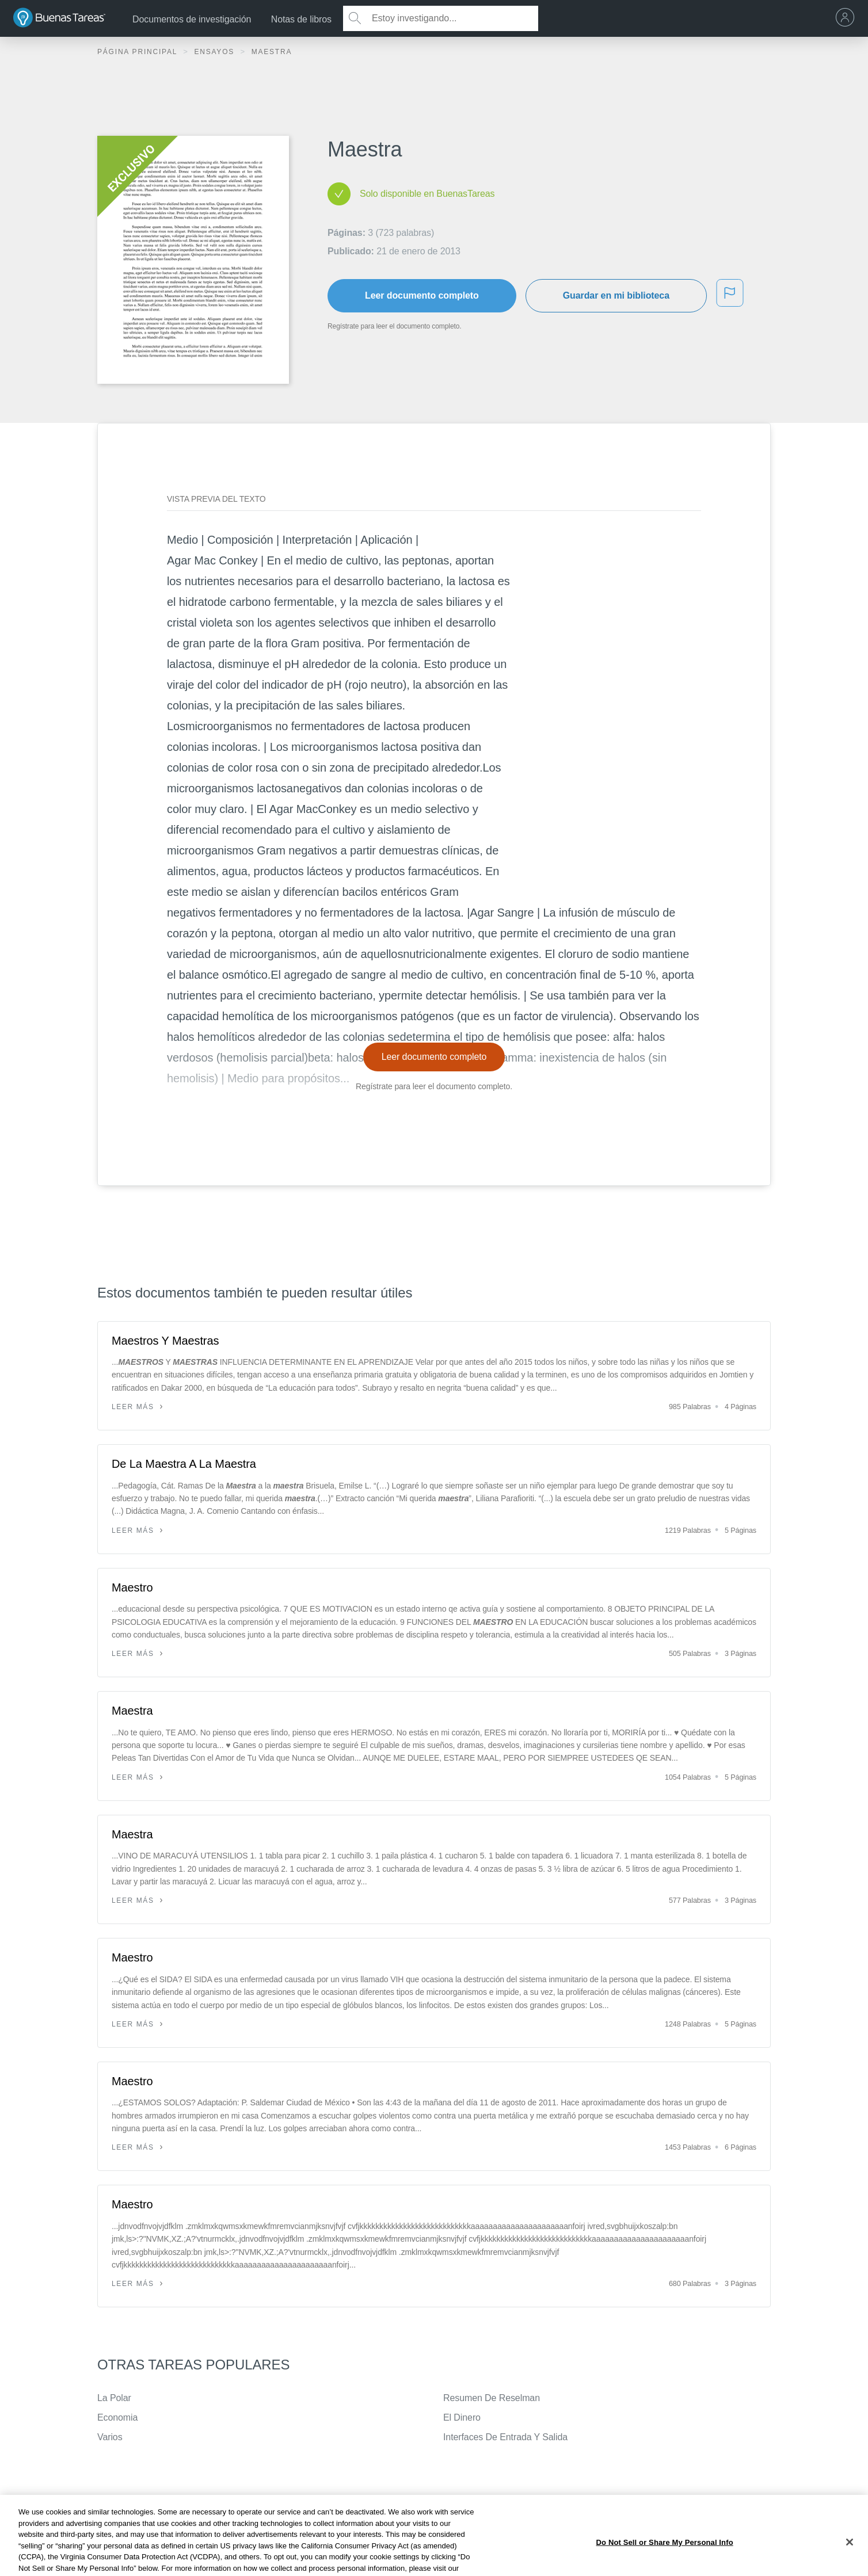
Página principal (138, 52)
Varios (110, 2437)
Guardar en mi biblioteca (616, 295)
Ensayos (215, 52)
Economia (117, 2417)
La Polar (114, 2398)
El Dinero (462, 2417)
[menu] (848, 18)
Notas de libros (301, 19)
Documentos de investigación (191, 19)
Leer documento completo (422, 295)
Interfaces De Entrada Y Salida (505, 2437)
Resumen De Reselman (491, 2398)
